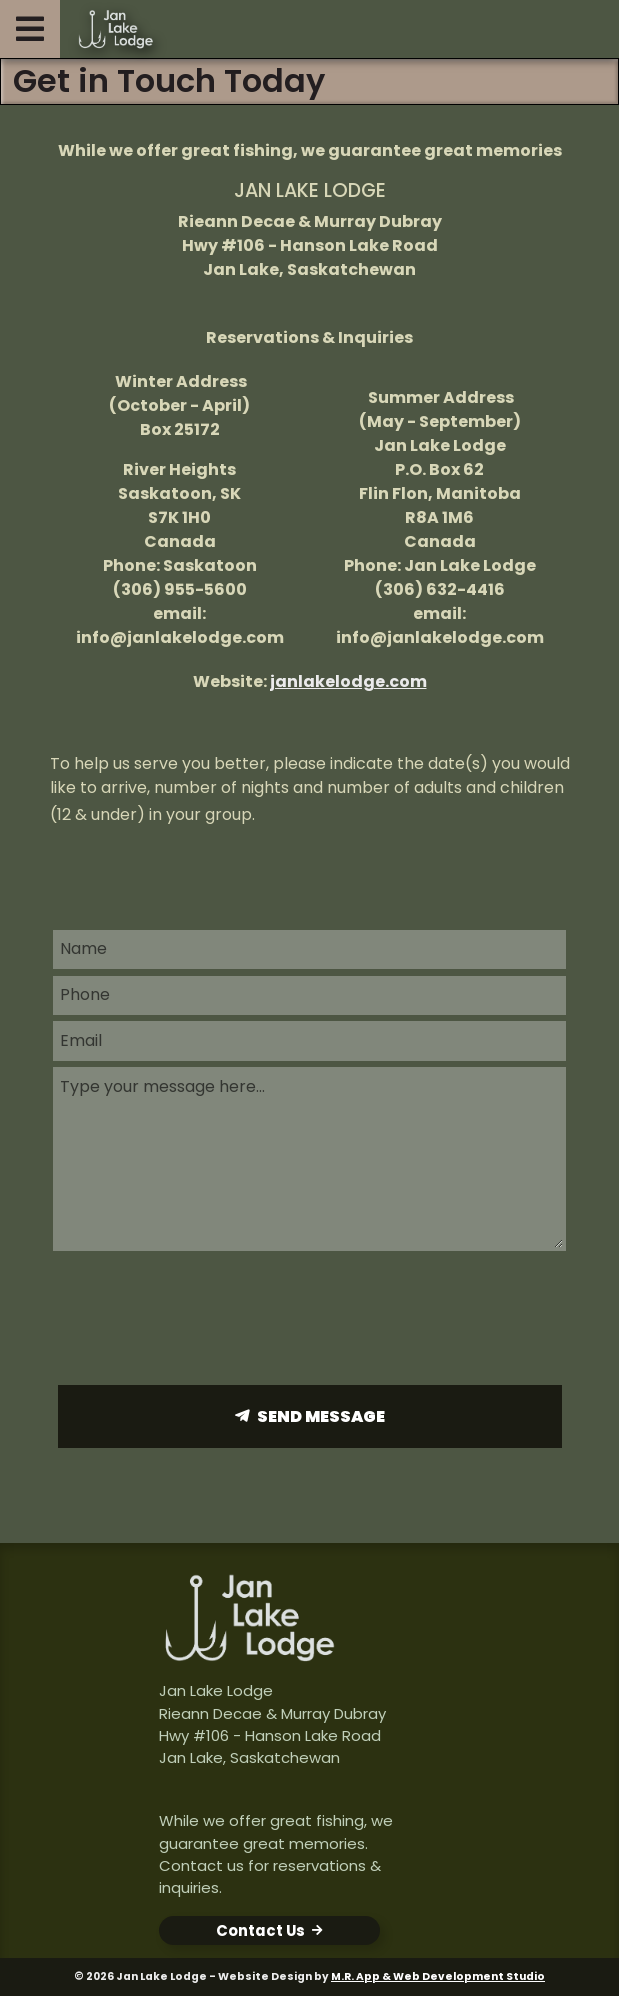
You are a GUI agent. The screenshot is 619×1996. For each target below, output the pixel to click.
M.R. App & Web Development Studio (438, 1976)
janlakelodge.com (348, 681)
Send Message (321, 1416)
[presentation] (310, 1317)
